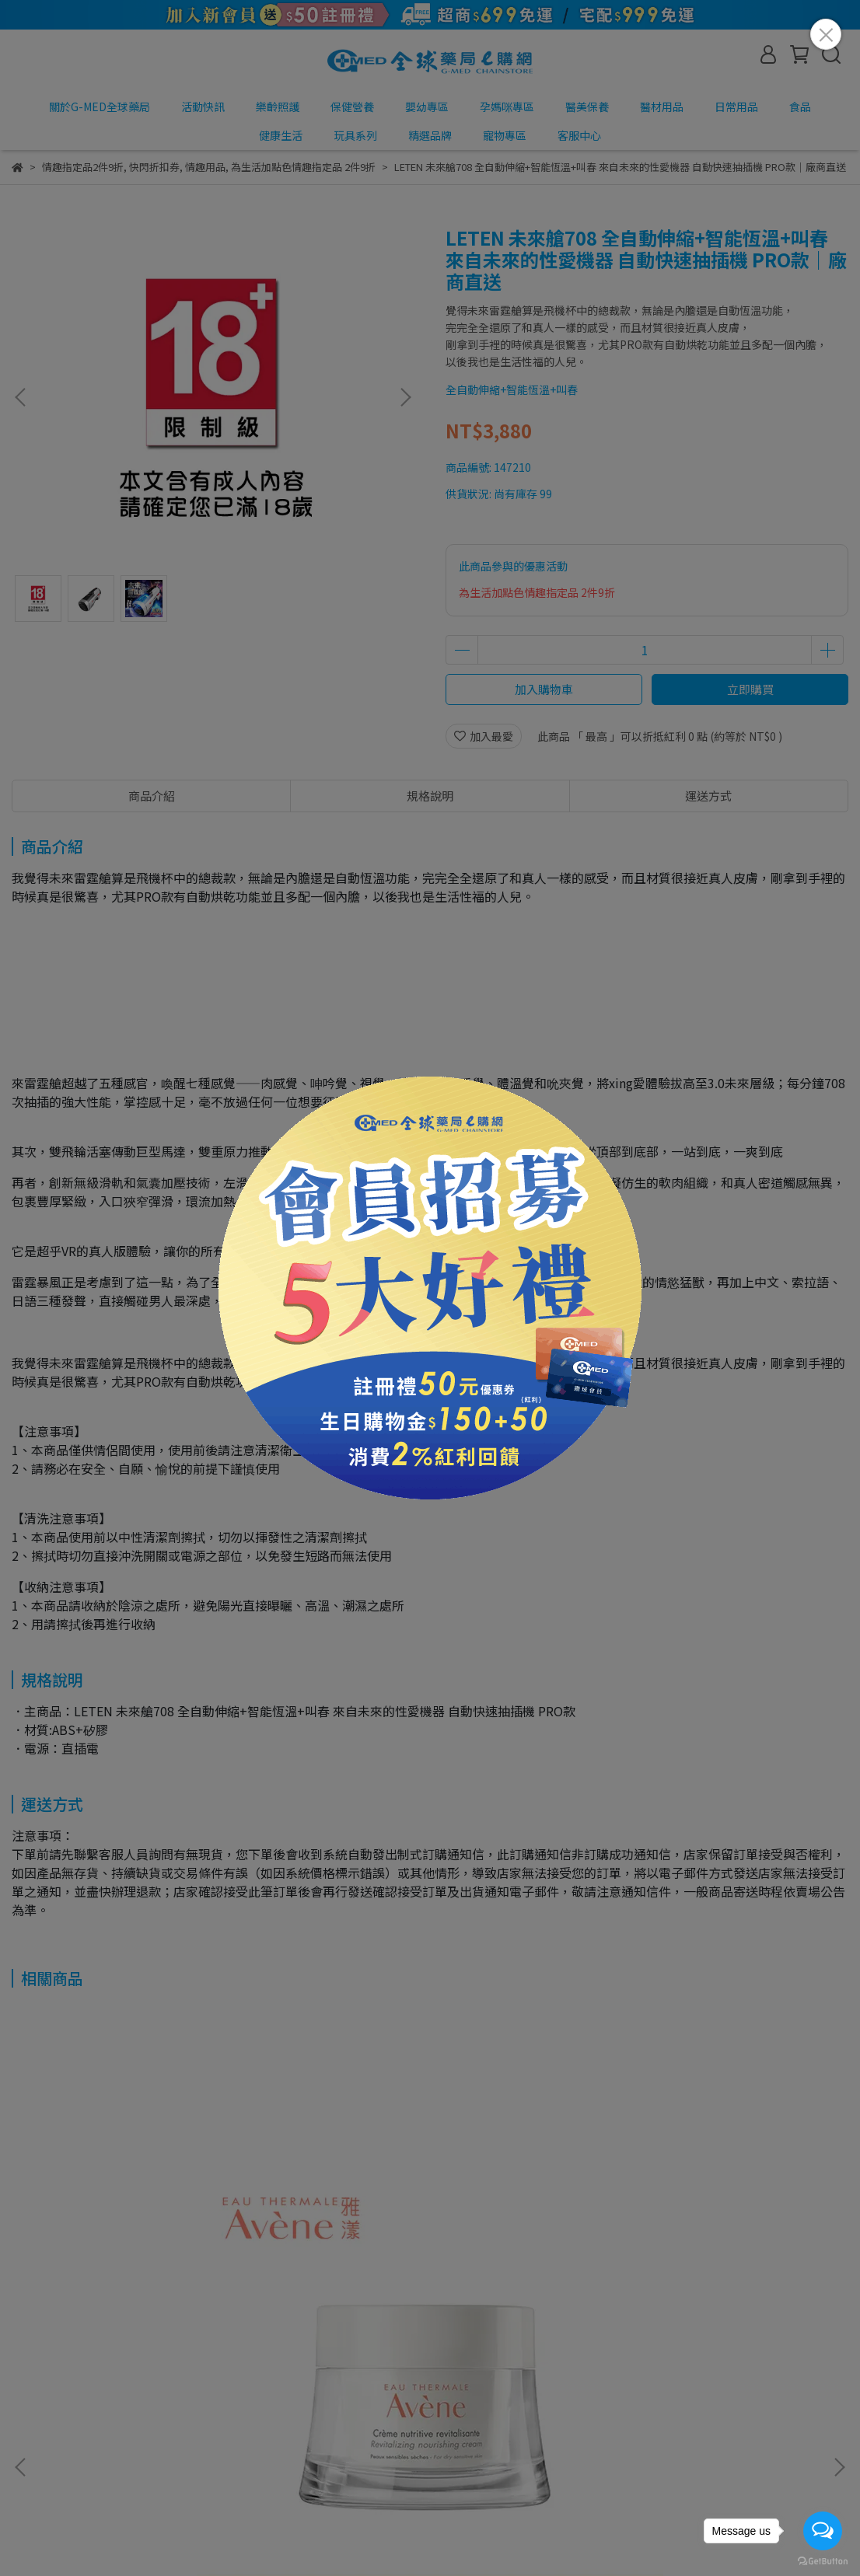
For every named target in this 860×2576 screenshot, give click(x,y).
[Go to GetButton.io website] (823, 2560)
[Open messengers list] (822, 2530)
